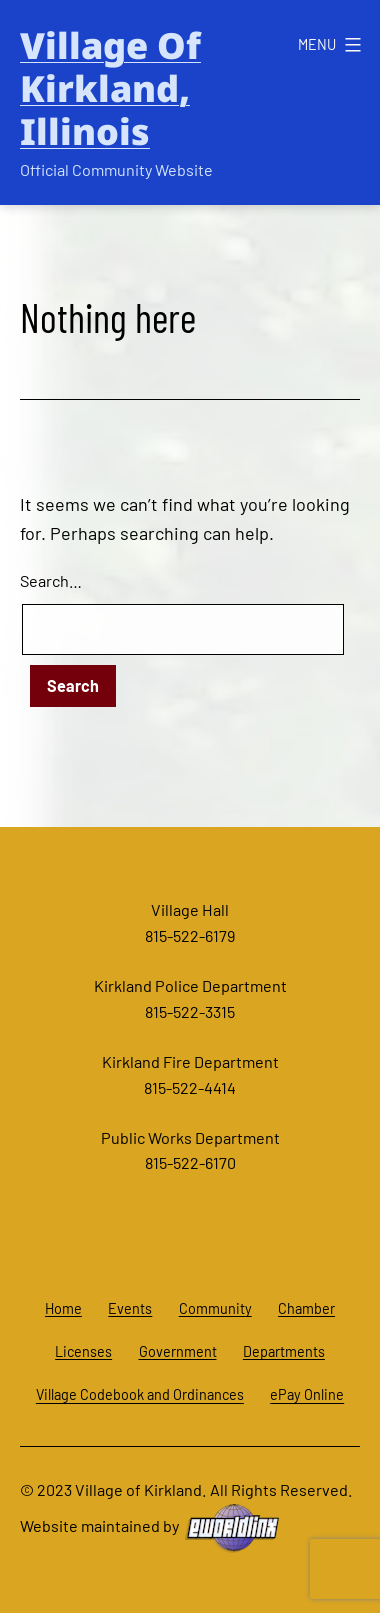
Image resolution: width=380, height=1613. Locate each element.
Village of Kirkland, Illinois (110, 88)
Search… (51, 580)
